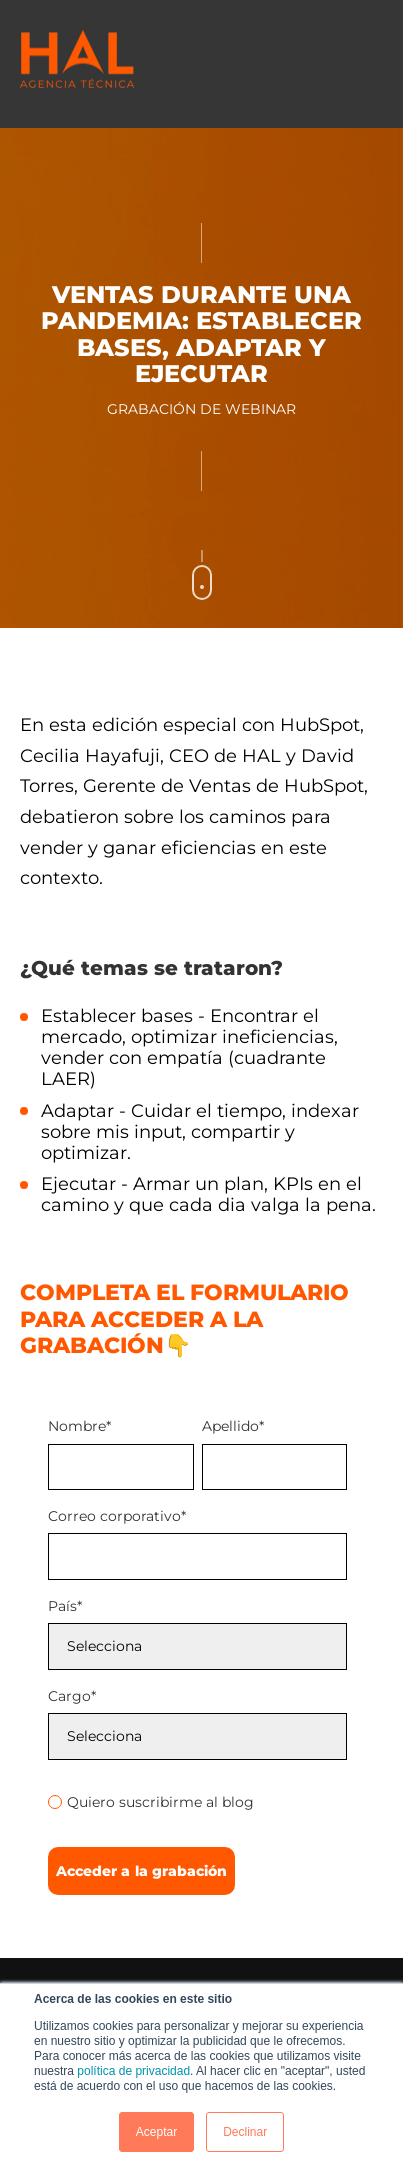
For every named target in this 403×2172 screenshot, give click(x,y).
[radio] (197, 1802)
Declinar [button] (245, 2132)
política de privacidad (133, 2071)
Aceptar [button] (156, 2132)
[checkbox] (197, 1799)
